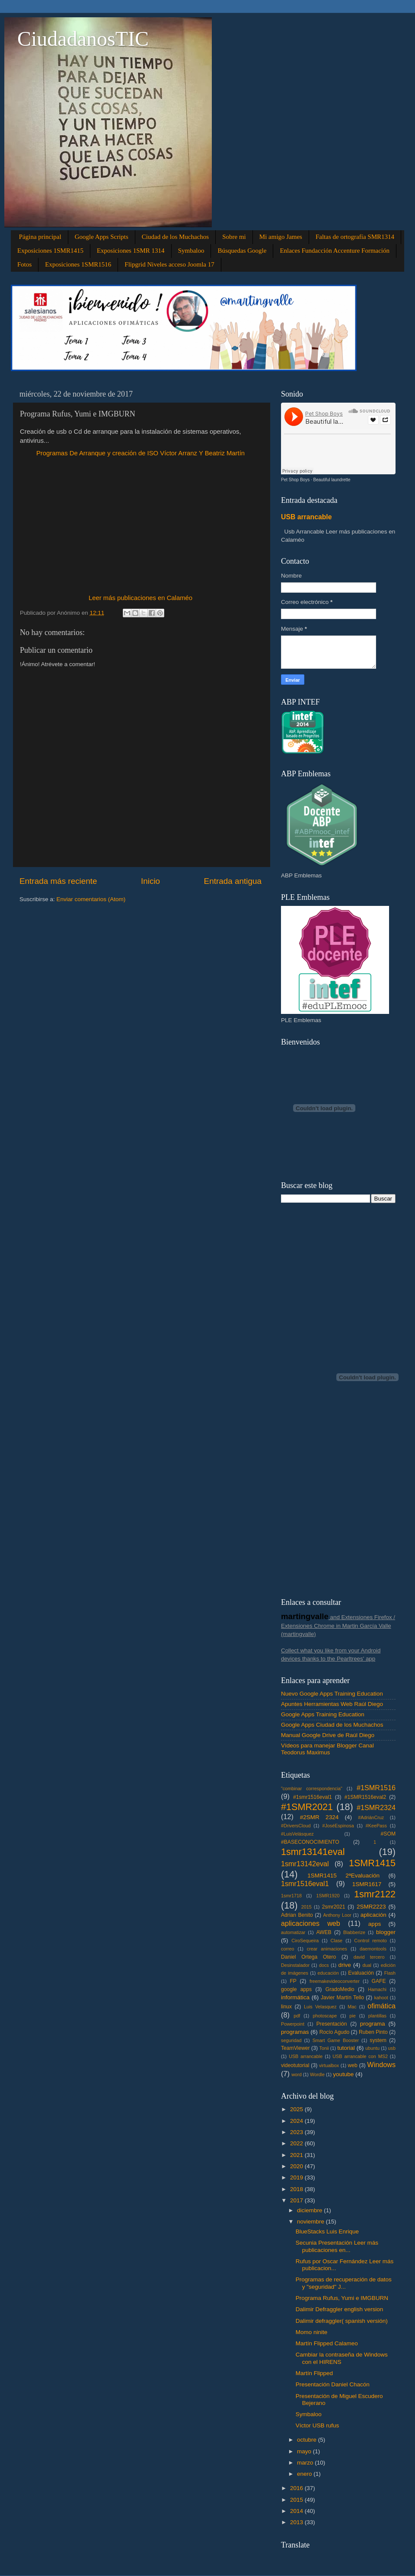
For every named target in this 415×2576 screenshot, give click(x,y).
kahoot (381, 1997)
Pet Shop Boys (295, 479)
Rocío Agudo (334, 2032)
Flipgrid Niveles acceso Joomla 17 (169, 264)
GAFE (379, 1981)
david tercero (369, 1957)
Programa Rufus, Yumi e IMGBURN (342, 2298)
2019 (297, 2177)
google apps (296, 1989)
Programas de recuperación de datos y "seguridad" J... (344, 2283)
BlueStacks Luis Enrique (327, 2231)
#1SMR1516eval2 (365, 1797)
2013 (297, 2522)
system (378, 2040)
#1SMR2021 (307, 1806)
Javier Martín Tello (342, 1998)
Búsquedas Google (241, 250)
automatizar (293, 1932)
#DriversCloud (295, 1825)
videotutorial (295, 2065)
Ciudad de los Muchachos (175, 236)
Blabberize (354, 1932)
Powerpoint (292, 2023)
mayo (305, 2451)
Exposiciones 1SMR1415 (50, 250)
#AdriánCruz (371, 1817)
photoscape (325, 2015)
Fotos (24, 264)
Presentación (331, 2024)
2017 (297, 2200)
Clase (337, 1940)
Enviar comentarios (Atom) (91, 899)
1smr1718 (291, 1895)
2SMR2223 (371, 1906)
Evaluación (361, 1973)
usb (392, 2048)
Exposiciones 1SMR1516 (78, 264)
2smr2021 (333, 1907)
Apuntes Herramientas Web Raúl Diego (332, 1704)
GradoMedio (340, 1989)
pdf (297, 2015)
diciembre (310, 2210)
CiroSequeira (305, 1940)
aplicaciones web (310, 1923)
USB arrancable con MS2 (360, 2056)
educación (328, 1973)
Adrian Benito (297, 1915)
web (352, 2065)
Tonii (324, 2048)
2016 (297, 2488)
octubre (307, 2439)
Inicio (150, 881)
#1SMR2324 (376, 1807)
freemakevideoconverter (335, 1981)
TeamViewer (295, 2048)
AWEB (323, 1932)
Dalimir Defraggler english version (339, 2309)
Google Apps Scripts (101, 236)
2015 (306, 1906)
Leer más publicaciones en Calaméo (140, 597)
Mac (352, 2006)
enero (305, 2474)
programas (295, 2032)
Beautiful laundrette (332, 479)
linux (286, 2007)
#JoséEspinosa (338, 1825)
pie (352, 2015)
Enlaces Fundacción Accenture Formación (334, 250)
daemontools (373, 1948)
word (296, 2074)
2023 (297, 2132)
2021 (297, 2155)
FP (293, 1981)
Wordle (317, 2074)
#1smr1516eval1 (312, 1797)
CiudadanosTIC (83, 38)
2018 (297, 2189)
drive (344, 1965)
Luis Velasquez (320, 2006)
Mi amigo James (280, 236)
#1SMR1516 (376, 1787)
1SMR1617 (367, 1884)
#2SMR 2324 (319, 1817)
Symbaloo (191, 250)
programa (372, 2023)
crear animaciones (327, 1948)
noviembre (311, 2221)
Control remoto (370, 1940)
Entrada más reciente (58, 881)
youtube (343, 2074)
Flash (390, 1973)
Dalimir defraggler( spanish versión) (342, 2321)
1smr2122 (375, 1894)
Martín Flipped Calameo (327, 2343)
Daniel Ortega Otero (308, 1957)
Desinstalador (295, 1965)
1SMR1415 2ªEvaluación (343, 1875)
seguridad (291, 2040)
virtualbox (329, 2065)
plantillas (377, 2015)
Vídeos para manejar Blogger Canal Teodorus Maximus (327, 1749)
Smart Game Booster (336, 2040)
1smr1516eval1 (305, 1883)
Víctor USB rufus (317, 2425)
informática (295, 1997)
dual (367, 1965)
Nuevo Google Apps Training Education (332, 1693)
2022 (297, 2143)
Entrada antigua (233, 881)
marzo (306, 2462)
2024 (297, 2121)
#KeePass (376, 1825)
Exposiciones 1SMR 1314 (131, 250)
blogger (386, 1932)
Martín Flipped (314, 2373)
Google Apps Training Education (322, 1714)
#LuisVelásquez (297, 1833)
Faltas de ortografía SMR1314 (355, 236)
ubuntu (372, 2048)
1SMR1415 (372, 1863)
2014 (297, 2511)
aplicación (373, 1915)
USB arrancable (306, 517)
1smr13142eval (305, 1864)
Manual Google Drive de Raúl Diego (327, 1735)
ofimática (381, 2006)
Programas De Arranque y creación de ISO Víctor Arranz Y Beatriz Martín (140, 453)
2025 (297, 2109)
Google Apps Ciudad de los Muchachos (332, 1725)
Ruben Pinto (373, 2032)
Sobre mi (234, 236)
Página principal (40, 236)
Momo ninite (312, 2332)
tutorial (346, 2048)
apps (374, 1924)
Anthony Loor (337, 1915)
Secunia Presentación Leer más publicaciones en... (337, 2246)
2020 (297, 2166)
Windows (381, 2064)
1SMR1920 (328, 1895)
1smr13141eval (313, 1851)
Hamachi (377, 1989)
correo (287, 1948)
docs (324, 1965)
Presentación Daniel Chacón (333, 2384)
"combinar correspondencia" (311, 1788)
